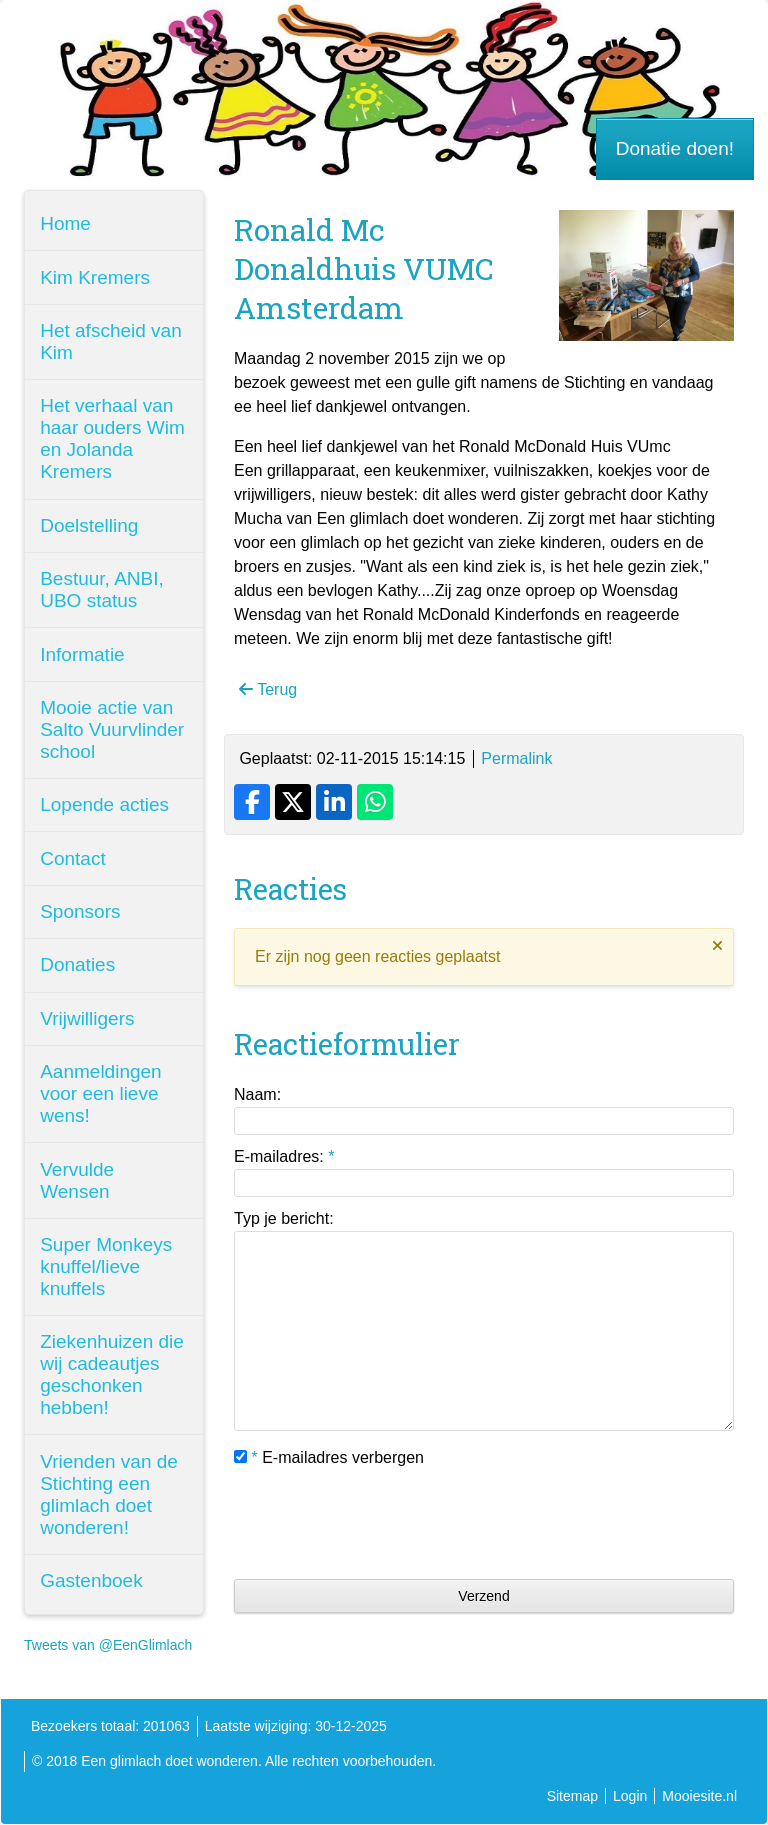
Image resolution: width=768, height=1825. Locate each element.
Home (65, 223)
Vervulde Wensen (77, 1180)
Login (630, 1796)
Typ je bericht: (284, 1218)
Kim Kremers (95, 277)
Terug (268, 689)
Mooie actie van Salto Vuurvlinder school (112, 729)
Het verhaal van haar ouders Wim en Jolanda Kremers (112, 438)
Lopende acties (104, 804)
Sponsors (80, 911)
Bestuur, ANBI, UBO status (102, 589)
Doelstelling (89, 525)
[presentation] (386, 1524)
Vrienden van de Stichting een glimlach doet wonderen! (109, 1494)
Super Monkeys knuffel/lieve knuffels (106, 1266)
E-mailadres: (284, 1156)
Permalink (516, 758)
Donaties (77, 964)
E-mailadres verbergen (329, 1457)
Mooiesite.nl (699, 1796)
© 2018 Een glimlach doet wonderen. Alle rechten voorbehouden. (234, 1761)
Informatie (82, 654)
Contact (72, 858)
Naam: (257, 1094)
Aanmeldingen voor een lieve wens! (100, 1093)
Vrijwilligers (87, 1018)
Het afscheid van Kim (111, 341)
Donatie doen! (675, 148)
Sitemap (572, 1796)
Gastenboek (91, 1580)
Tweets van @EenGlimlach (108, 1645)
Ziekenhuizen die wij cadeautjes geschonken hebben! (112, 1374)
